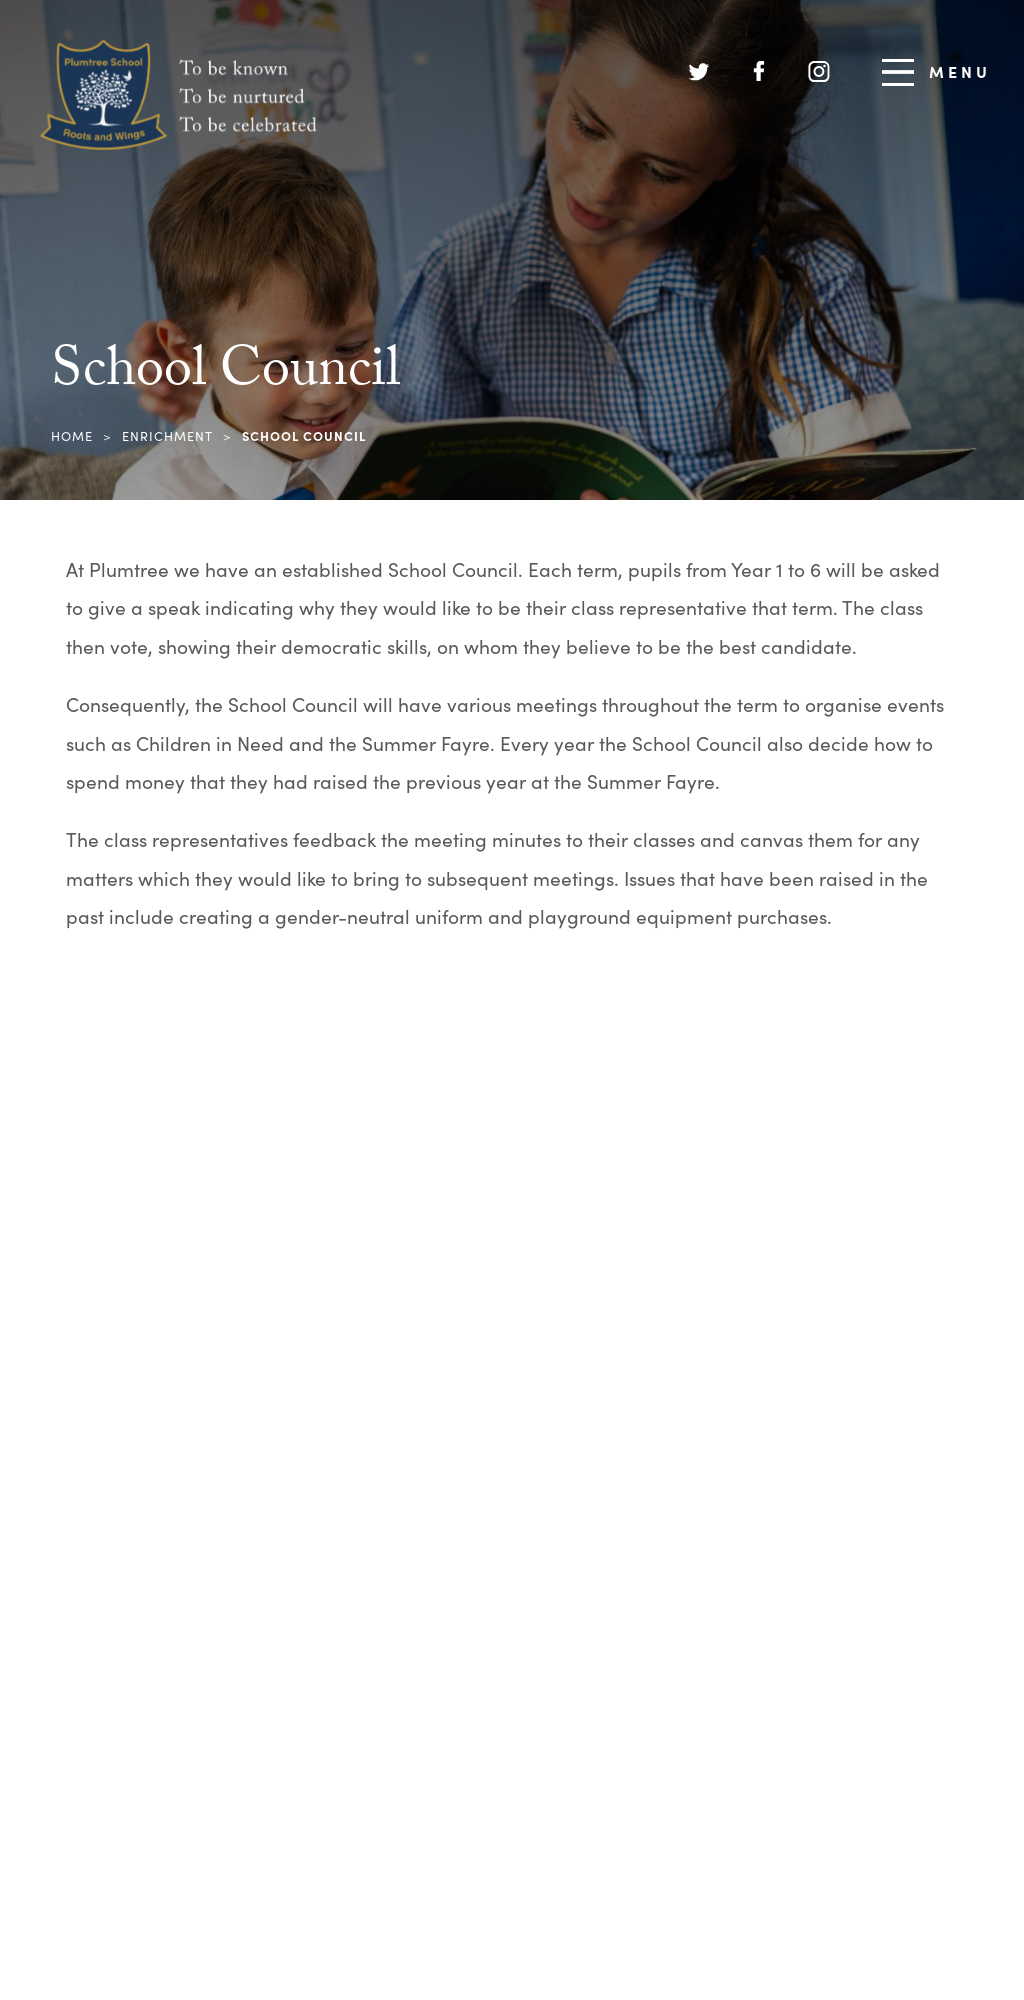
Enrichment (167, 435)
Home (72, 435)
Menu (936, 72)
